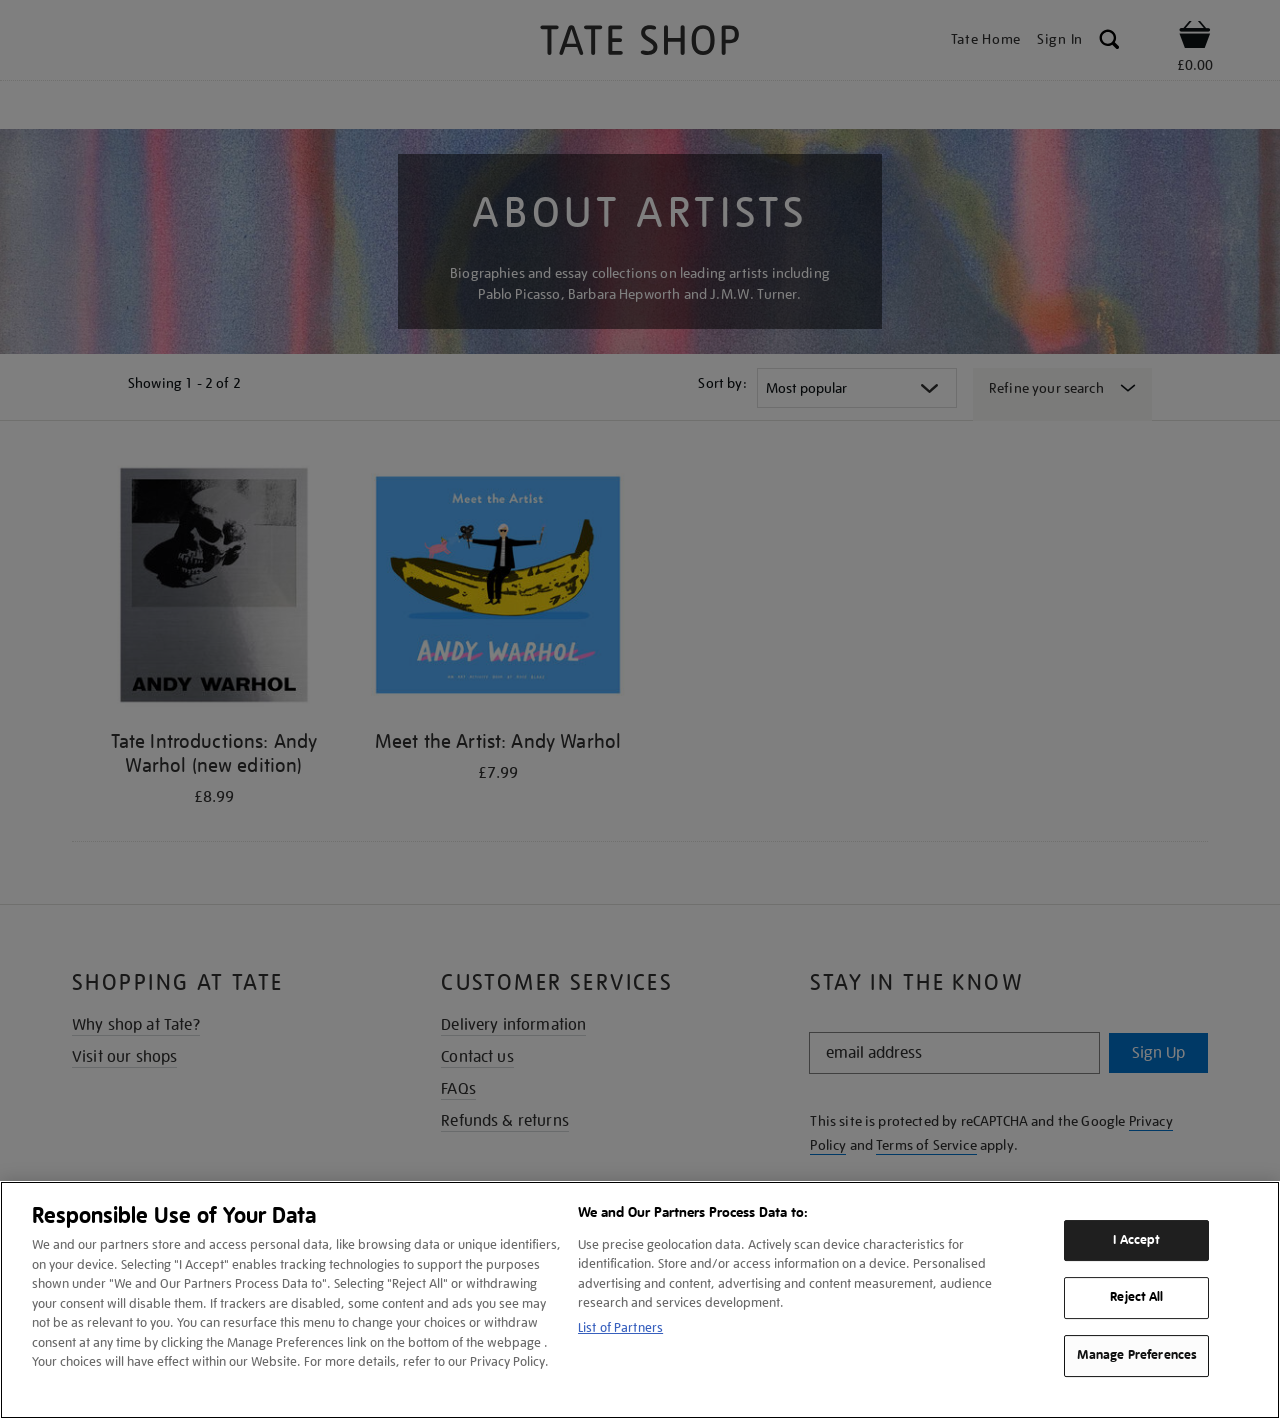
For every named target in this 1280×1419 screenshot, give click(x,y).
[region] (640, 1300)
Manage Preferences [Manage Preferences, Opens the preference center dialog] (1137, 1355)
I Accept (1136, 1240)
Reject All (1136, 1298)
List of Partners (620, 1327)
